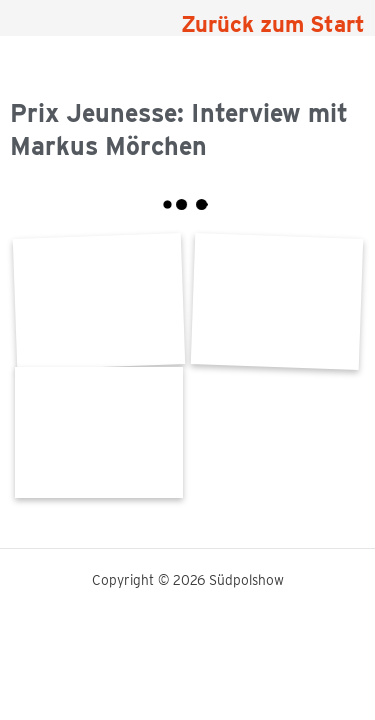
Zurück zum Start (273, 24)
